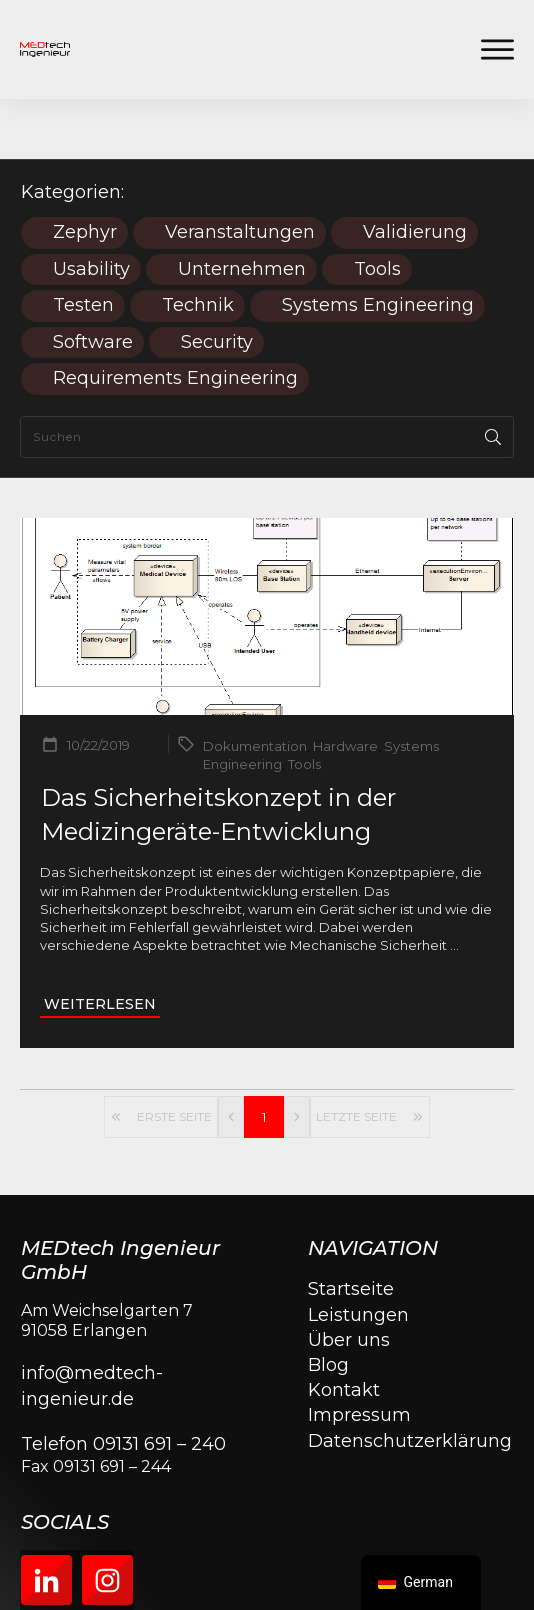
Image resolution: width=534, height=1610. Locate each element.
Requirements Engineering (175, 318)
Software (93, 282)
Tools (377, 209)
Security (217, 282)
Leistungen (358, 1255)
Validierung (415, 172)
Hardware (345, 686)
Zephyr (85, 172)
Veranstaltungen (240, 172)
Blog (328, 1305)
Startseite (351, 1229)
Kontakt (344, 1330)
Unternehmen (242, 209)
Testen (83, 245)
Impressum (359, 1355)
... (454, 885)
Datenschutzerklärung (410, 1381)
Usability (91, 209)
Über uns (349, 1280)
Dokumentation (255, 686)
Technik (198, 245)
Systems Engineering (378, 245)
